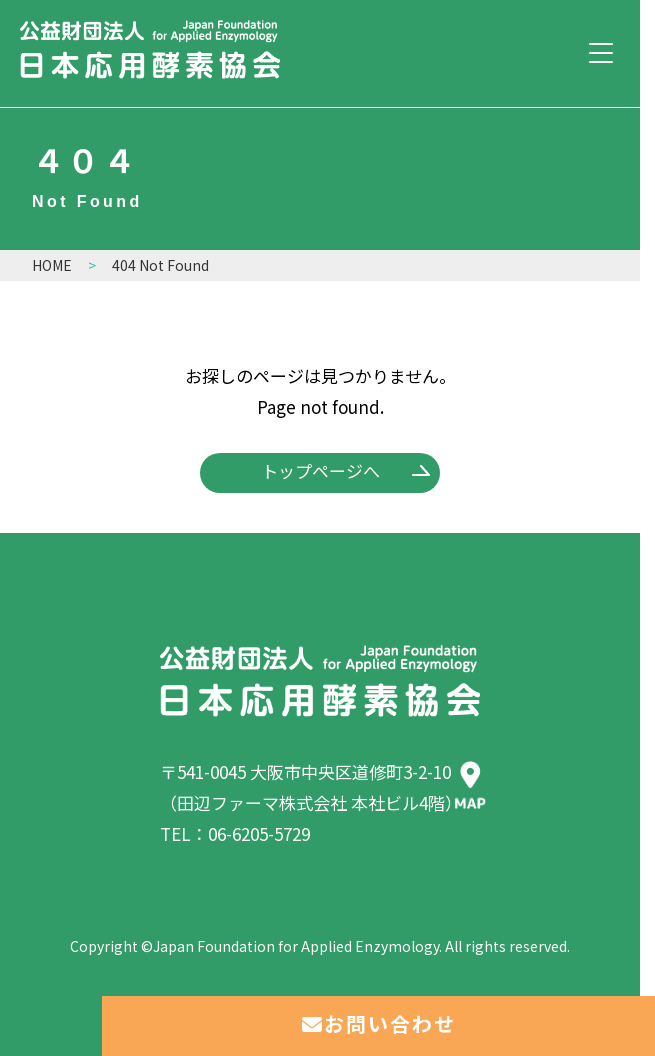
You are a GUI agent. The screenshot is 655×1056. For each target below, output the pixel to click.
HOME (52, 265)
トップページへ (320, 470)
